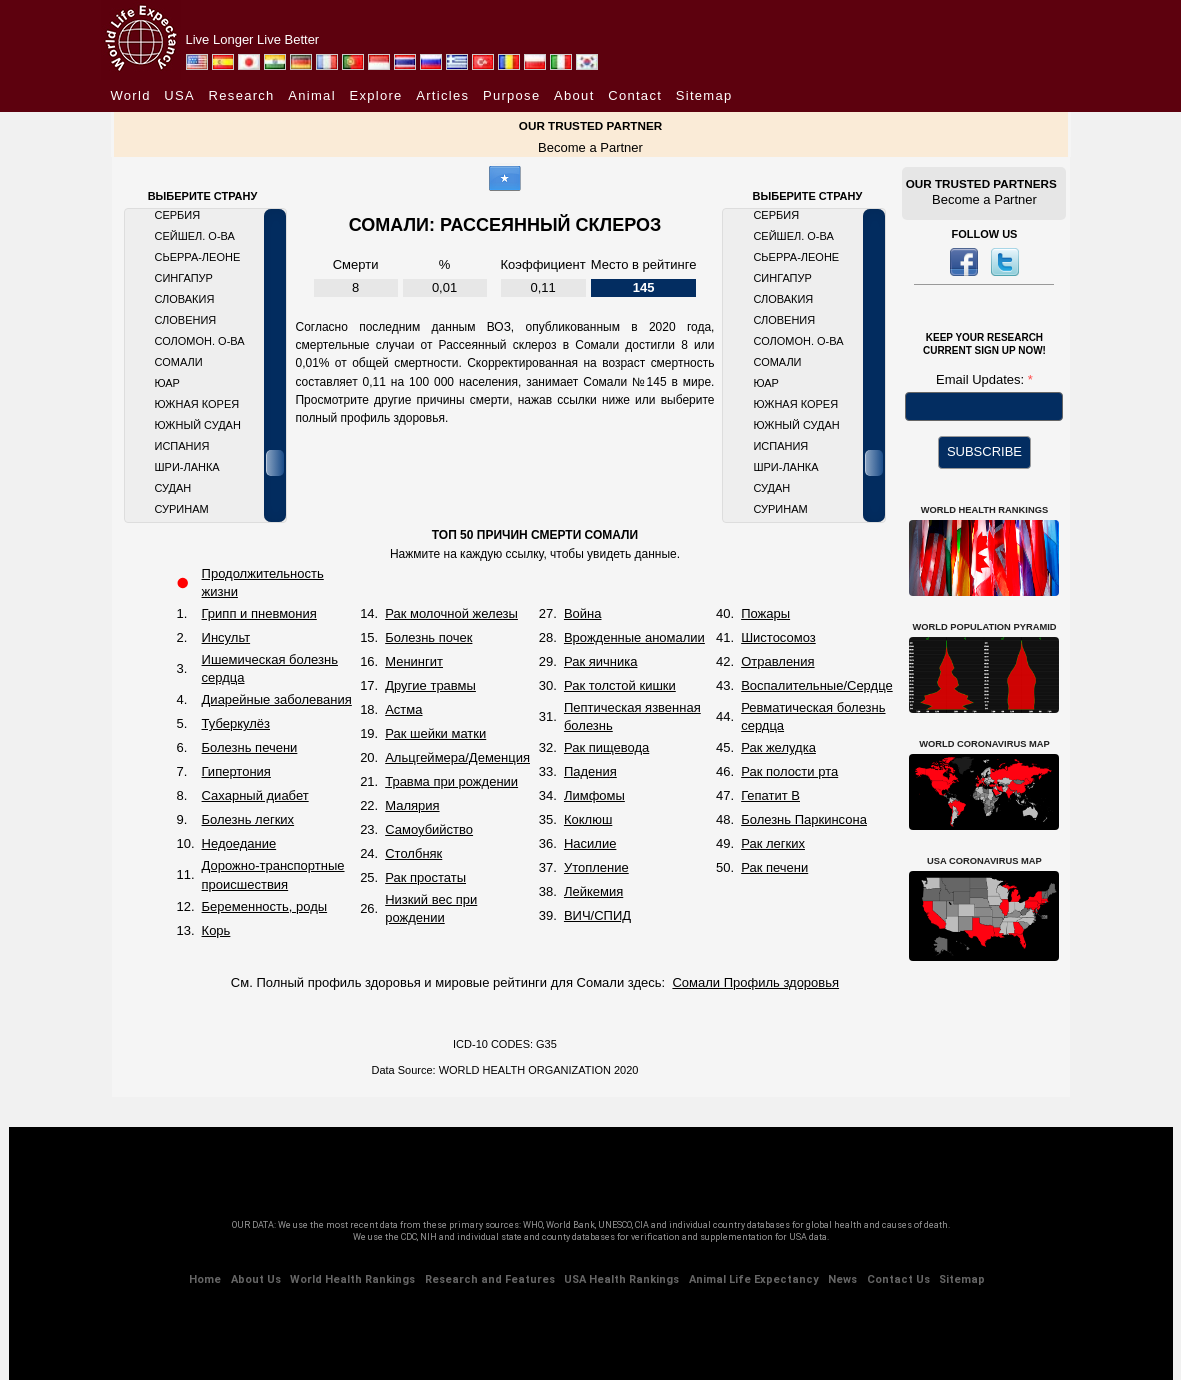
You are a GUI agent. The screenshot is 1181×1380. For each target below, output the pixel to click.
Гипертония (236, 771)
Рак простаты (425, 877)
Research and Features (490, 1279)
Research (242, 95)
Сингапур (184, 278)
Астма (403, 709)
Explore (375, 95)
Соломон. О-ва (200, 341)
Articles (442, 95)
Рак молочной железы (451, 613)
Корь (216, 930)
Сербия (178, 215)
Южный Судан (198, 425)
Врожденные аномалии (634, 637)
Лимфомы (594, 795)
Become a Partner (590, 147)
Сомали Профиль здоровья (755, 982)
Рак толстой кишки (620, 685)
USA (179, 95)
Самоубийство (429, 829)
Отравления (777, 661)
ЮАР (167, 383)
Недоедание (239, 843)
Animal (312, 95)
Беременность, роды (265, 906)
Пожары (765, 613)
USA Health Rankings (621, 1279)
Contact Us (898, 1279)
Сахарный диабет (255, 795)
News (842, 1279)
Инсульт (226, 637)
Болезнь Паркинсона (804, 819)
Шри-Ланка (187, 467)
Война (583, 613)
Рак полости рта (789, 771)
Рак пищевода (606, 747)
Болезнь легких (248, 819)
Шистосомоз (778, 637)
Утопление (596, 867)
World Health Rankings (352, 1279)
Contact (635, 95)
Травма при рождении (451, 781)
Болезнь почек (428, 637)
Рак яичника (601, 661)
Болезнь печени (250, 747)
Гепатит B (770, 795)
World (131, 95)
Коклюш (588, 819)
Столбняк (413, 853)
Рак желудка (778, 747)
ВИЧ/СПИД (597, 915)
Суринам (182, 509)
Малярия (412, 805)
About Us (256, 1279)
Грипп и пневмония (259, 613)
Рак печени (774, 867)
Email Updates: (982, 379)
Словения (186, 320)
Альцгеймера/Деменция (457, 757)
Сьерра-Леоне (198, 257)
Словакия (185, 299)
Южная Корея (197, 404)
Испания (182, 446)
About (574, 95)
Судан (173, 488)
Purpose (512, 95)
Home (205, 1279)
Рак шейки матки (435, 733)
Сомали (179, 362)
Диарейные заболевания (277, 699)
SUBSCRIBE (984, 451)
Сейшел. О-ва (195, 236)
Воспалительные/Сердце (817, 685)
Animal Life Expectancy (754, 1279)
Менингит (414, 661)
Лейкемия (593, 891)
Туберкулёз (236, 723)
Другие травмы (430, 685)
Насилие (590, 843)
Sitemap (704, 95)
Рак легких (773, 843)
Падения (590, 771)
